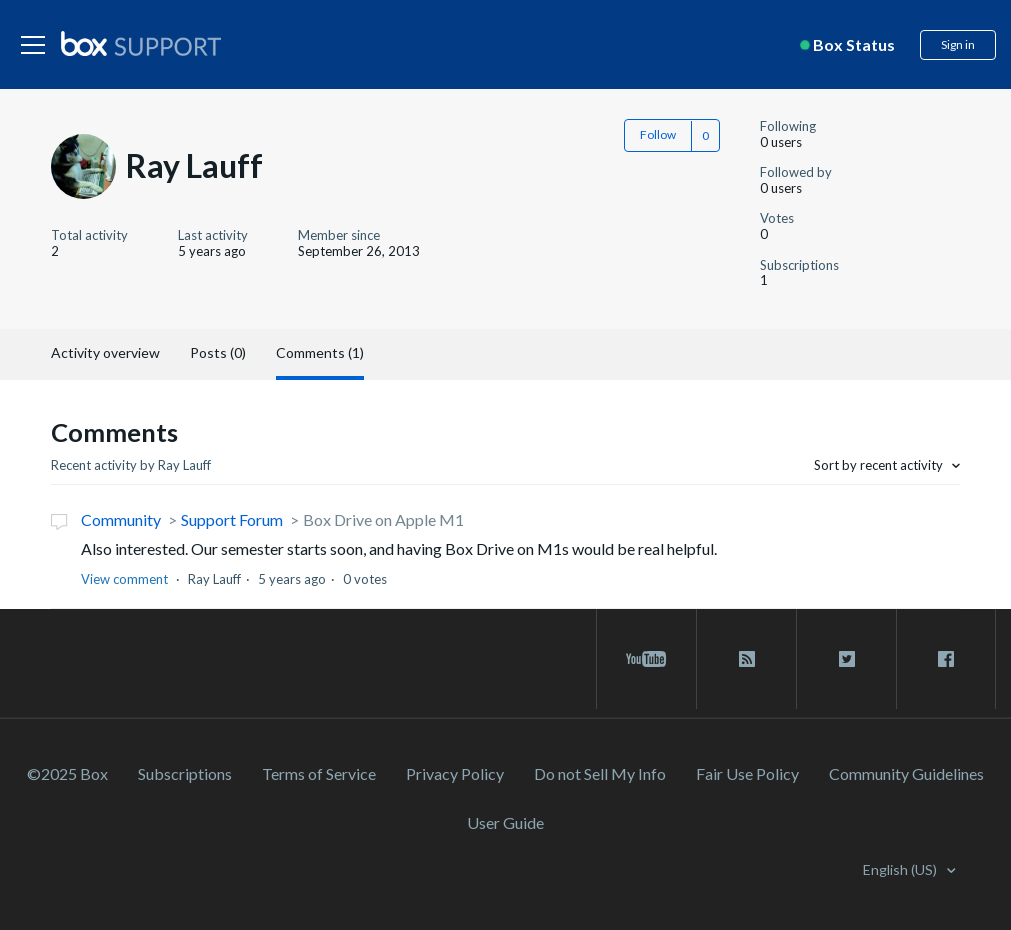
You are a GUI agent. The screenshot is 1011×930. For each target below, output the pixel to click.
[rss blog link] (746, 659)
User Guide (505, 822)
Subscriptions (185, 773)
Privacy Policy (455, 773)
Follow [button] (658, 134)
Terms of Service (319, 773)
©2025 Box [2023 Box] (67, 773)
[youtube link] (646, 659)
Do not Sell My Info (600, 773)
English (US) (901, 869)
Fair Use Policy (747, 773)
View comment (124, 579)
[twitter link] (846, 659)
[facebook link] (946, 659)
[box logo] (141, 43)
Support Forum (232, 519)
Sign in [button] (958, 44)
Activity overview (105, 352)
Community (121, 519)
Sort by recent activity (880, 465)
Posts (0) (218, 352)
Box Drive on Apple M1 (383, 519)
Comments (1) (320, 352)
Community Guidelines (906, 773)
